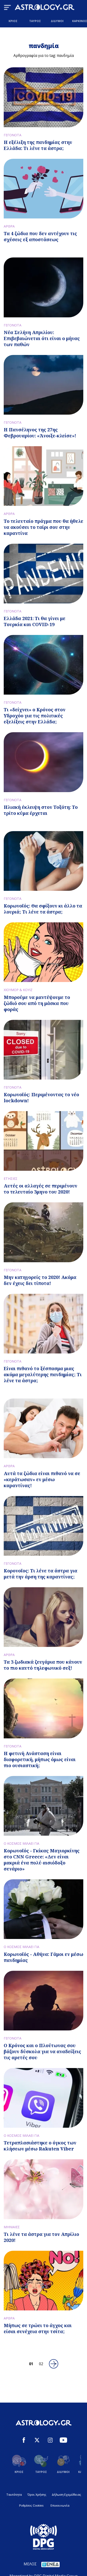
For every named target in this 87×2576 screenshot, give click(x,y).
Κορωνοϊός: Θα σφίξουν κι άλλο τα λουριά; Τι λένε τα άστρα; (43, 909)
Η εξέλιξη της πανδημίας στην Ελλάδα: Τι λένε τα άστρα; (38, 145)
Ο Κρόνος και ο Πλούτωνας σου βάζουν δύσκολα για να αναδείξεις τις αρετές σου (42, 2051)
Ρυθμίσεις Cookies (31, 2505)
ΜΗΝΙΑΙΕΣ (12, 2227)
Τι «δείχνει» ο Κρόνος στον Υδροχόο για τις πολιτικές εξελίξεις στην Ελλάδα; (34, 715)
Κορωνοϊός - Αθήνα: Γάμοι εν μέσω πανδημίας (43, 1957)
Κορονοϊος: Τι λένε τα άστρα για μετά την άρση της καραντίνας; (40, 1574)
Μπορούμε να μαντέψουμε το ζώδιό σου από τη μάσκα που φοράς (37, 1003)
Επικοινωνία (60, 2505)
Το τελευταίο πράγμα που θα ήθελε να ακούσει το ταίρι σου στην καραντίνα (43, 527)
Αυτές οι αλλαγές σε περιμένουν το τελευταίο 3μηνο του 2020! (40, 1189)
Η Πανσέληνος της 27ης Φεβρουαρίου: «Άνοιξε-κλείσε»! (40, 432)
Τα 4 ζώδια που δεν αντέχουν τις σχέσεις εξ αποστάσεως (40, 236)
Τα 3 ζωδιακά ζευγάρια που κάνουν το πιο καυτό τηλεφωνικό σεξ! (43, 1665)
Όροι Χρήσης (36, 2494)
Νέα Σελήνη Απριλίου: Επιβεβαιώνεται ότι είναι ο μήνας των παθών (42, 338)
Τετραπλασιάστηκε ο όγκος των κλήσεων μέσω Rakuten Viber (40, 2146)
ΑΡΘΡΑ (9, 226)
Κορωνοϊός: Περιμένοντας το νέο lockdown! (41, 1097)
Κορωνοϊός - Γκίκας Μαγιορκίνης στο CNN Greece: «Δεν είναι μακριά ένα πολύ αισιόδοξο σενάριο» (42, 1859)
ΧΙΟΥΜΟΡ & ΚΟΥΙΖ (18, 990)
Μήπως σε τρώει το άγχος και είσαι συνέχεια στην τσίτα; (38, 2328)
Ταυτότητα (14, 2494)
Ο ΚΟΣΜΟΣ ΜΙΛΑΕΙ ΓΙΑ (21, 1843)
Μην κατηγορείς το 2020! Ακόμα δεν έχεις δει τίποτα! (40, 1280)
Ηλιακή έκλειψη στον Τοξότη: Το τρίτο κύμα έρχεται (41, 810)
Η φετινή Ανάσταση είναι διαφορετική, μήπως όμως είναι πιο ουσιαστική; (40, 1759)
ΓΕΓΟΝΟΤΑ (12, 135)
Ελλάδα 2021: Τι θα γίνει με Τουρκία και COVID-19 (34, 621)
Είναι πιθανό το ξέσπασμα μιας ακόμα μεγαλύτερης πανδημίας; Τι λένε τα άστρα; (43, 1374)
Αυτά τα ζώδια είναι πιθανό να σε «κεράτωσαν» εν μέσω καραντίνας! (42, 1479)
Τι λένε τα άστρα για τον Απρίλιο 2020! (41, 2237)
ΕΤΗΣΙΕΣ (10, 1178)
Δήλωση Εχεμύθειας (66, 2494)
